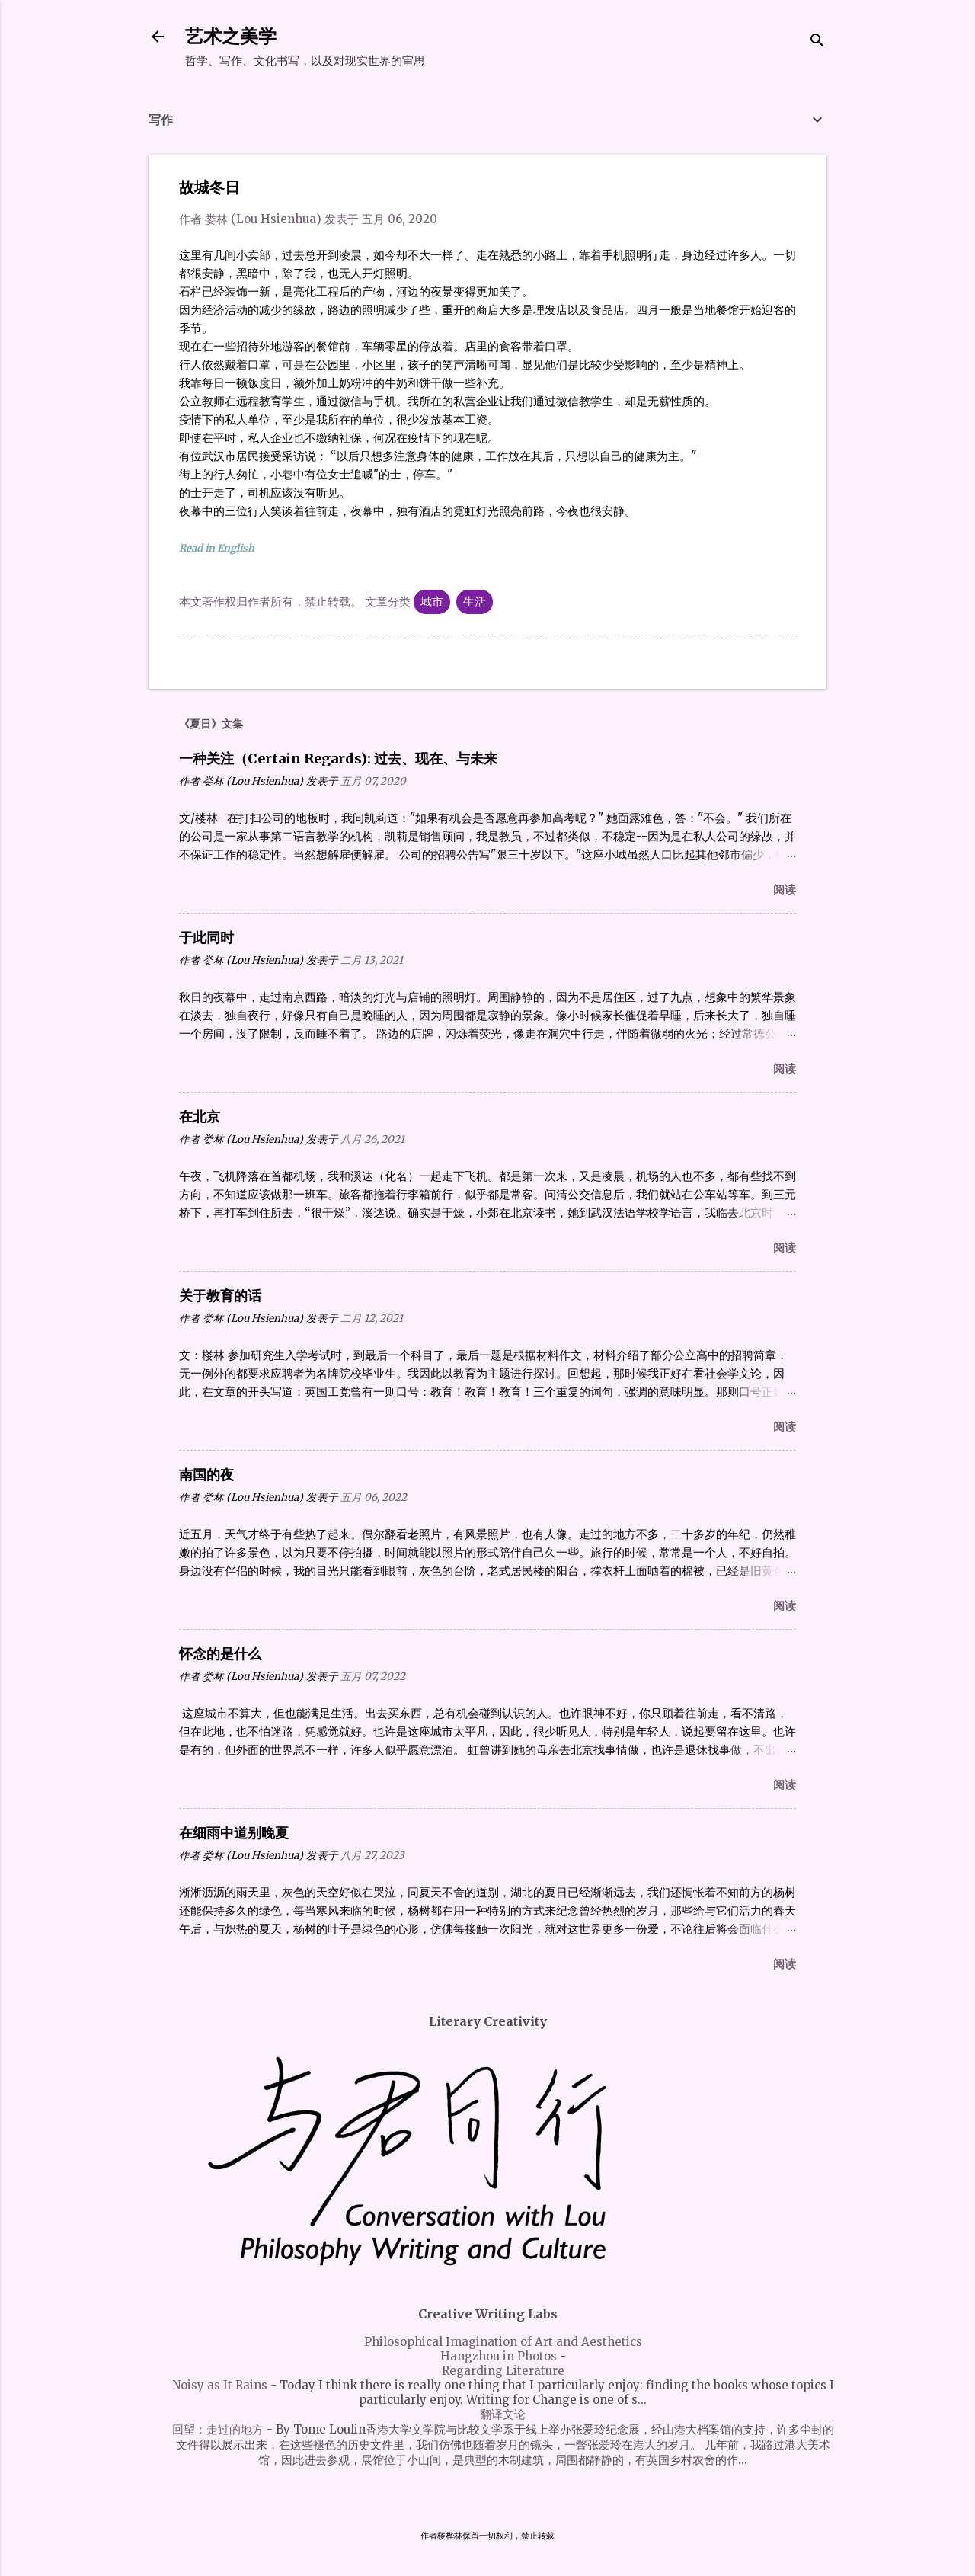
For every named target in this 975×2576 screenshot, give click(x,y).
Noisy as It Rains (219, 2385)
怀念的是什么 (220, 1653)
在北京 (199, 1116)
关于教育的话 (220, 1295)
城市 (431, 601)
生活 (474, 601)
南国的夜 (206, 1474)
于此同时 (206, 937)
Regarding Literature (503, 2370)
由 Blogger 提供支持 (487, 2505)
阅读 (784, 889)
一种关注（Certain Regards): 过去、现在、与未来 (338, 758)
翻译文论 (503, 2414)
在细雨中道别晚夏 (234, 1833)
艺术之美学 (231, 36)
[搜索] (817, 41)
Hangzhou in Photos (498, 2356)
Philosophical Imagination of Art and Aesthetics (503, 2341)
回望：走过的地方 (218, 2429)
